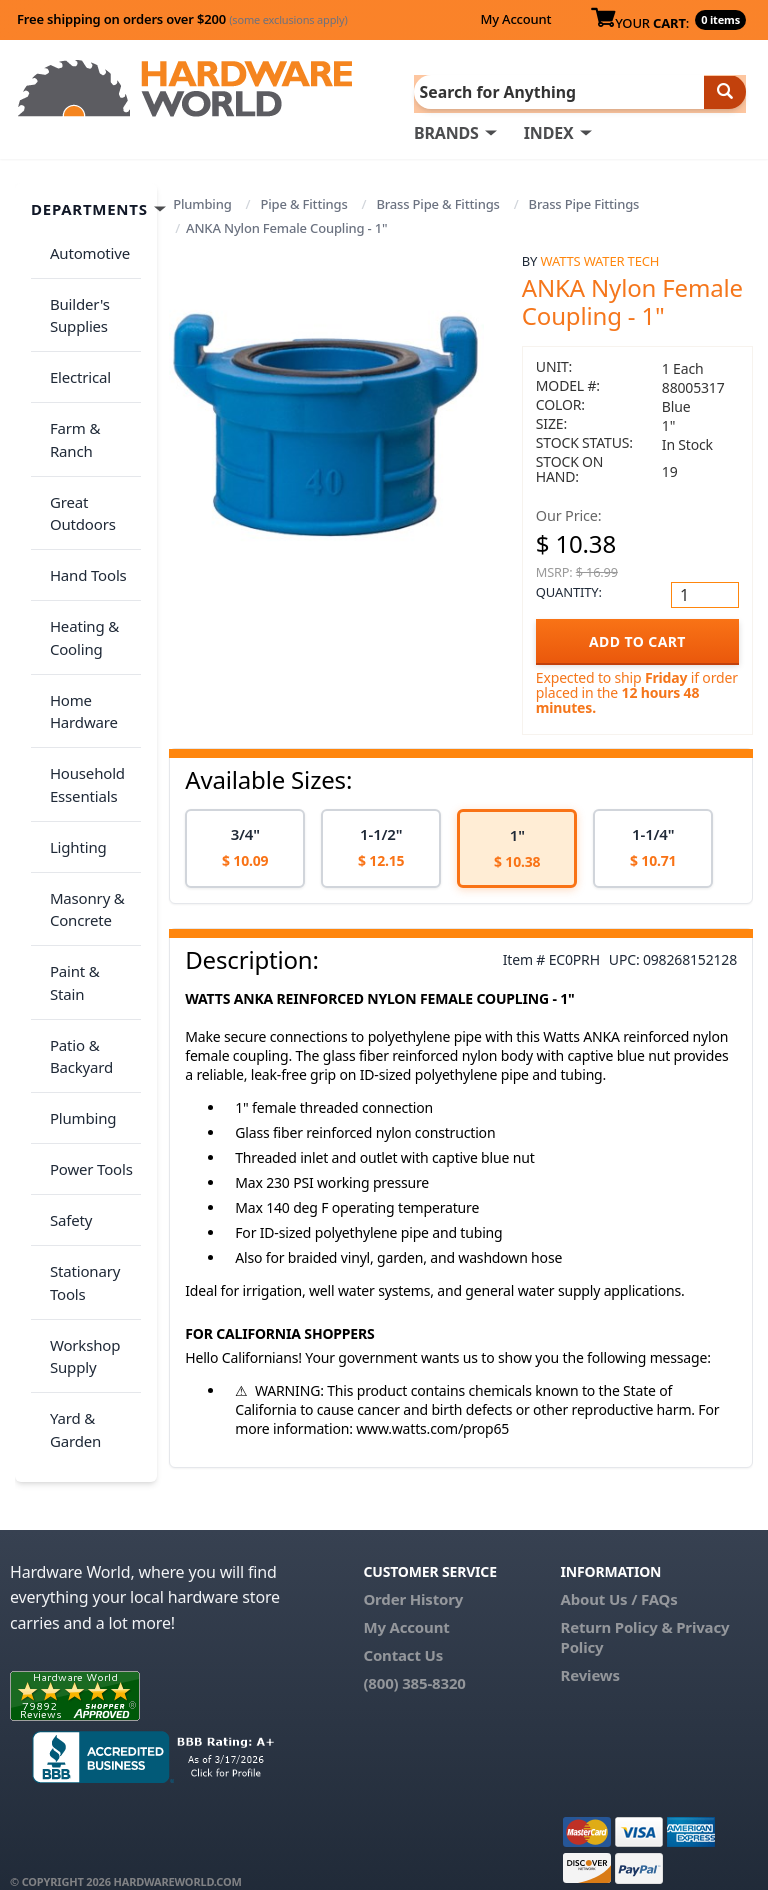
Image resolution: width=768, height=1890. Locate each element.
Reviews (590, 1651)
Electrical (73, 347)
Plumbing (202, 202)
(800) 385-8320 (414, 1659)
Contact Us (403, 1631)
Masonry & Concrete (80, 764)
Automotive (83, 245)
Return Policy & (617, 1603)
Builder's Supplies (73, 296)
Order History (413, 1575)
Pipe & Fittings (303, 202)
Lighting (71, 713)
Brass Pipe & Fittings (437, 202)
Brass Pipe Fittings (584, 202)
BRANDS (446, 131)
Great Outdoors (76, 437)
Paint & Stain (87, 815)
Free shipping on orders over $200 (182, 19)
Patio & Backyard (74, 865)
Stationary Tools (78, 1046)
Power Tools (84, 956)
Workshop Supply (78, 1108)
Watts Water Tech (600, 259)
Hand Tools (81, 488)
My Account (515, 19)
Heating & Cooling (77, 538)
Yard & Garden (68, 1170)
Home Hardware (77, 600)
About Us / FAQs (619, 1575)
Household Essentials (80, 662)
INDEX (549, 131)
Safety (64, 995)
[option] (245, 847)
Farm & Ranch (91, 386)
